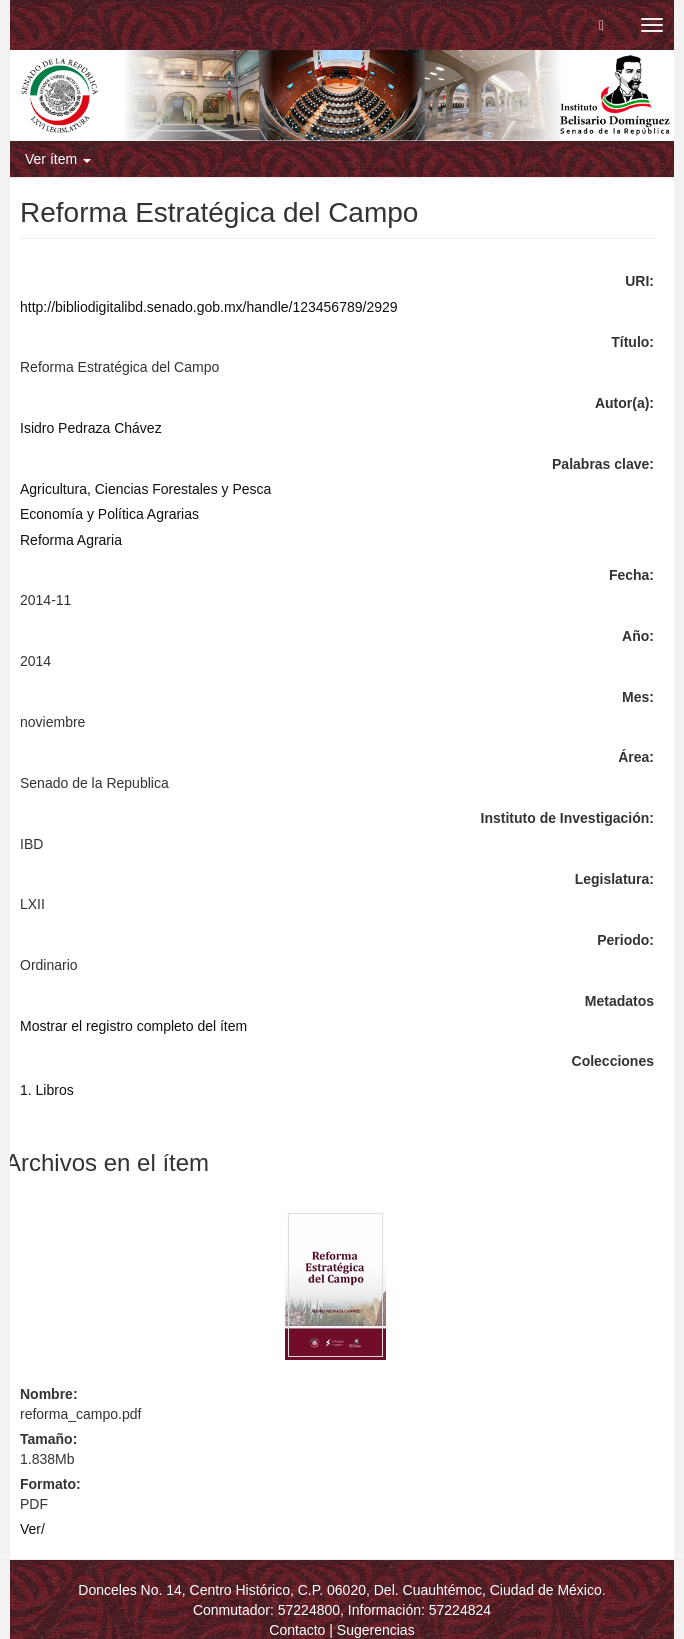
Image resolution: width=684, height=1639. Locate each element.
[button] (601, 25)
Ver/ (32, 1529)
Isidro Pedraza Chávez (91, 428)
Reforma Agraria (71, 540)
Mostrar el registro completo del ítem (133, 1026)
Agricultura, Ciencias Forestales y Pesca (145, 489)
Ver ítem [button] (58, 159)
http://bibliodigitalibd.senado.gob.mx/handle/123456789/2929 (209, 307)
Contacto (297, 1630)
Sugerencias (376, 1630)
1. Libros (47, 1090)
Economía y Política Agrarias (109, 514)
